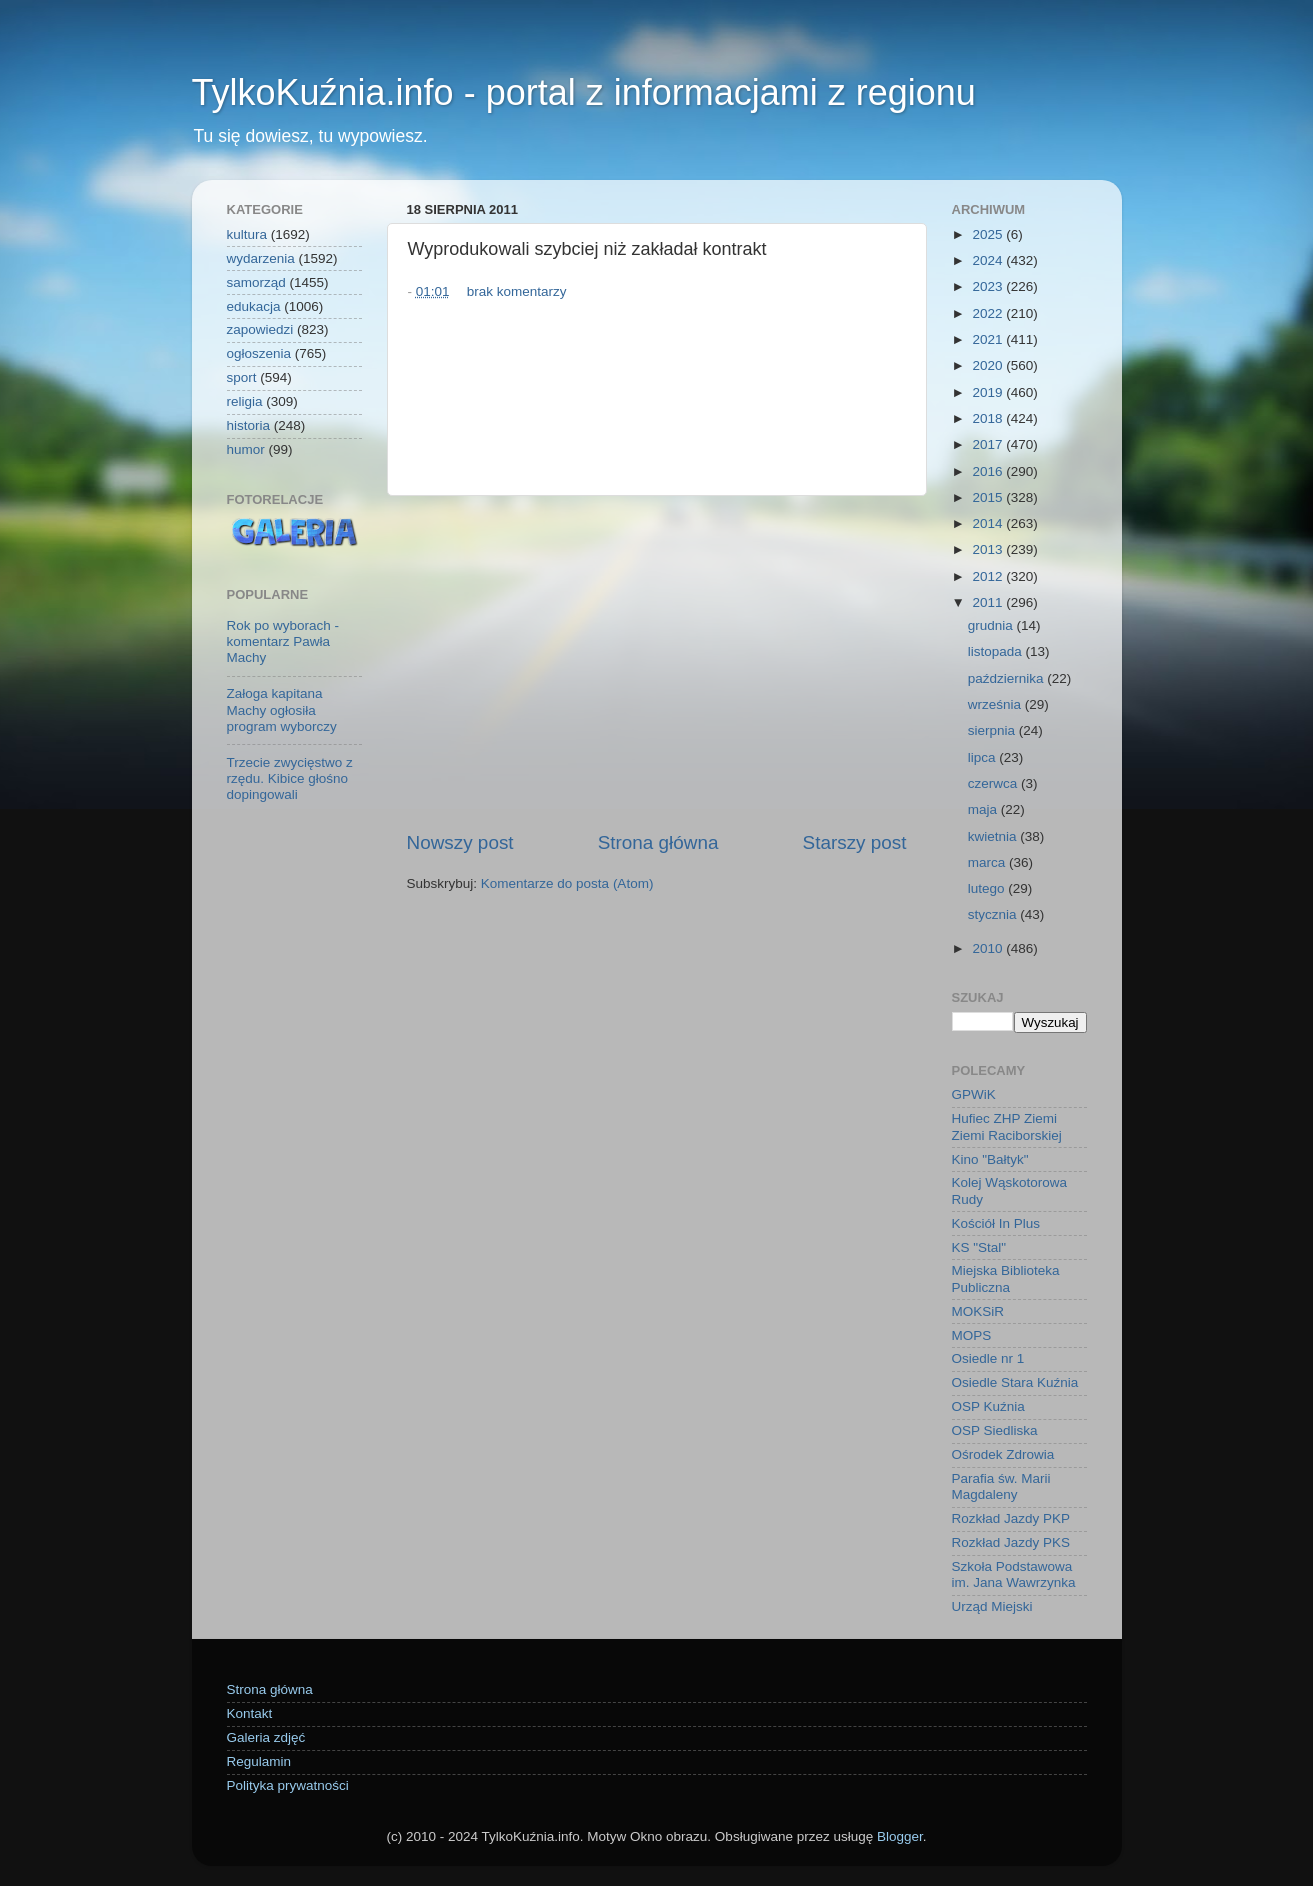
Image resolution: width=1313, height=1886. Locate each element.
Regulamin (259, 1761)
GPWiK (974, 1094)
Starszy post (855, 842)
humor (246, 449)
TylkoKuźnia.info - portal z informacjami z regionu (584, 92)
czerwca (994, 783)
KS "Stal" (979, 1247)
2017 (989, 444)
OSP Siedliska (995, 1430)
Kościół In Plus (996, 1223)
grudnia (992, 625)
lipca (984, 757)
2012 (989, 576)
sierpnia (993, 730)
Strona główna (658, 842)
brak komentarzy (517, 291)
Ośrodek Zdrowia (1003, 1454)
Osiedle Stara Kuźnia (1015, 1382)
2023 (989, 286)
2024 (989, 260)
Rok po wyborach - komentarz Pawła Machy (283, 641)
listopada (997, 651)
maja (984, 809)
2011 (989, 602)
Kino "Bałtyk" (990, 1159)
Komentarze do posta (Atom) (567, 883)
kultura (247, 234)
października (1008, 678)
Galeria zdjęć (266, 1737)
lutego (988, 888)
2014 (989, 523)
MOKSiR (978, 1311)
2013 (989, 549)
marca (988, 862)
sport (242, 377)
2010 (989, 948)
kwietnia (994, 836)
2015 (989, 497)
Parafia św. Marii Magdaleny (1001, 1486)
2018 (989, 418)
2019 (989, 392)
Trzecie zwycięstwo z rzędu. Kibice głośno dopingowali (290, 778)
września (996, 704)
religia (245, 401)
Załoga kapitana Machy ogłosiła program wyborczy (282, 709)
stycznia (994, 914)
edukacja (254, 306)
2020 (989, 365)
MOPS (972, 1335)
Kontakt (250, 1713)
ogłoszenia (259, 353)
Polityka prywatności (288, 1785)
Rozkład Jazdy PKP (1011, 1518)
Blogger (900, 1836)
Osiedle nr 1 (988, 1358)
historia (249, 425)
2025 (989, 234)
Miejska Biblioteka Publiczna (1006, 1278)
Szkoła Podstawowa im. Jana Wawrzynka (1014, 1574)
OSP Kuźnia (988, 1406)
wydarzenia (261, 258)
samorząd (256, 282)
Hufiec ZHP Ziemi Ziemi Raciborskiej (1007, 1126)
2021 (989, 339)
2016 (989, 471)
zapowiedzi (260, 329)
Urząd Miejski (992, 1606)
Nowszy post (460, 842)
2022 (989, 313)
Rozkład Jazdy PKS (1011, 1542)
